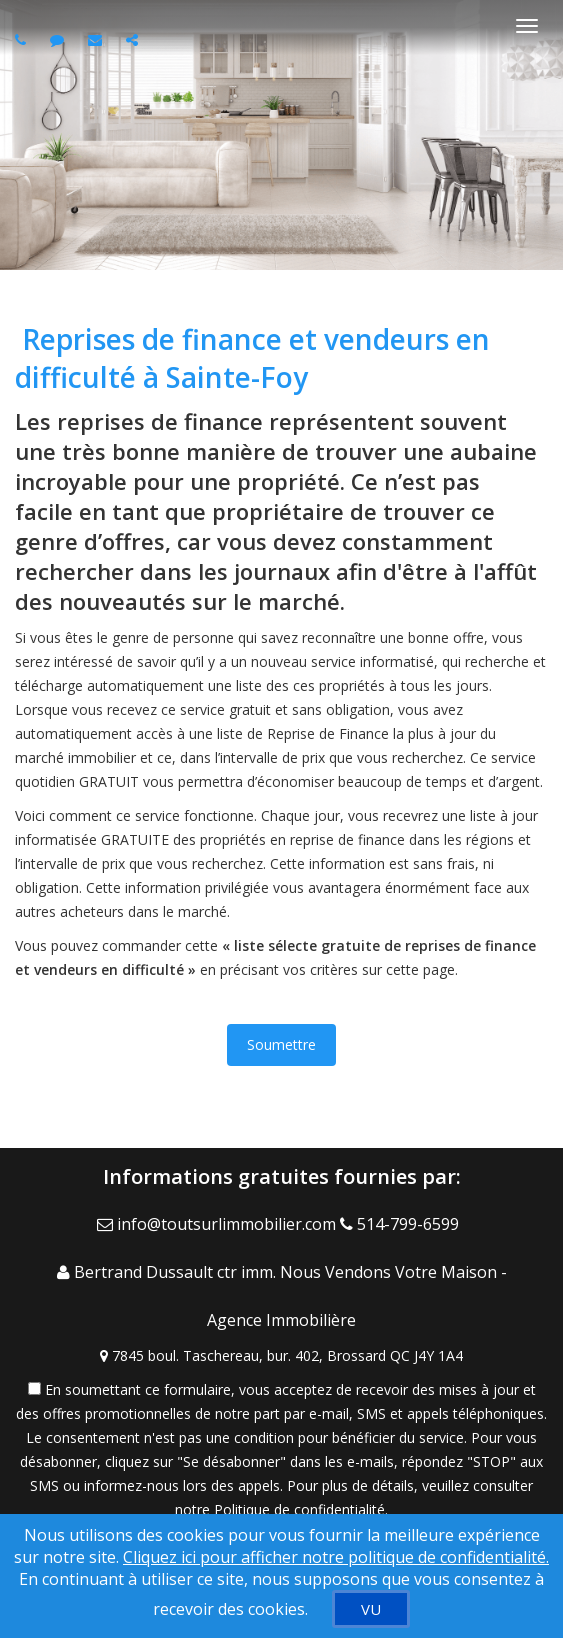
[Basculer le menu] (527, 26)
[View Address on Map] (281, 1356)
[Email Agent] (218, 1224)
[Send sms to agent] (59, 39)
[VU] (371, 1609)
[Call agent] (23, 39)
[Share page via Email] (134, 39)
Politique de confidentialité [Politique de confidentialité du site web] (299, 1509)
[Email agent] (97, 39)
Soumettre (281, 1044)
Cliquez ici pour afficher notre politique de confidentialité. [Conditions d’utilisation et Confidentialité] (336, 1557)
